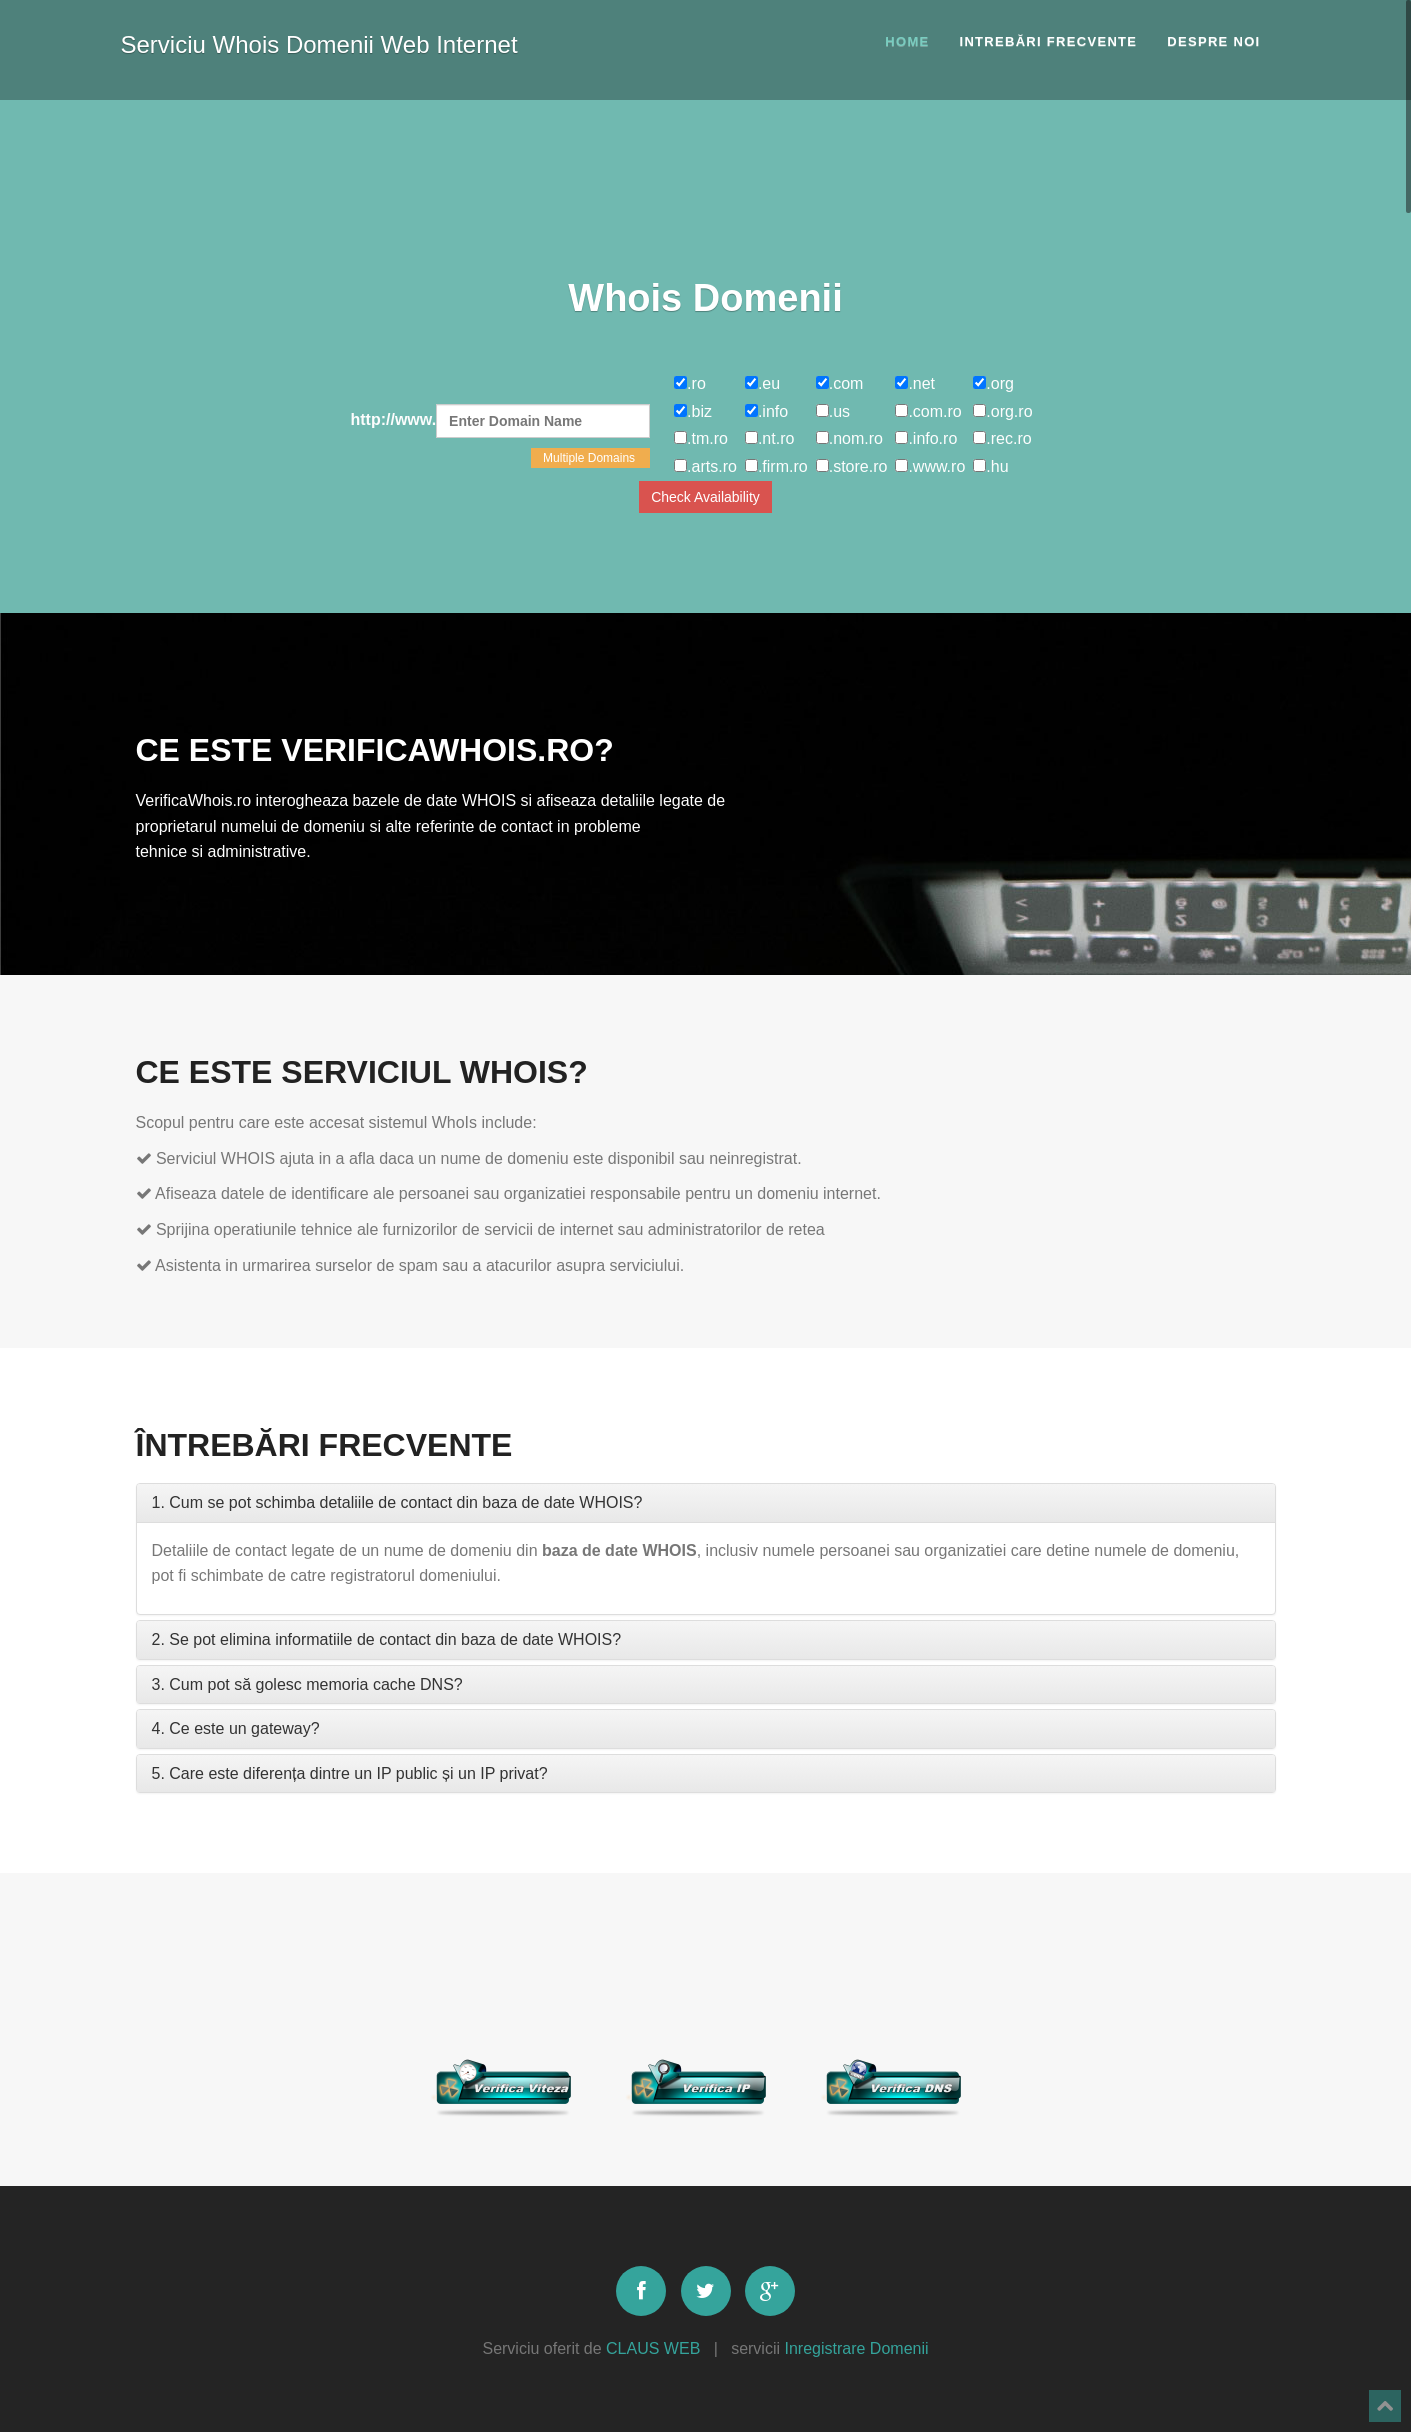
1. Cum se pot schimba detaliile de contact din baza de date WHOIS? (397, 1502)
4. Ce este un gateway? (236, 1728)
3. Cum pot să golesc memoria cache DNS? (307, 1684)
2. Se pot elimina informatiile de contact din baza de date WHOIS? (387, 1639)
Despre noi (1213, 41)
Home (907, 41)
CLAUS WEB (653, 2348)
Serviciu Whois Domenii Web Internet (319, 40)
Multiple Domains (590, 458)
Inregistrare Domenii (856, 2348)
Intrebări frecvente (1048, 41)
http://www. (501, 421)
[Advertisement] (706, 185)
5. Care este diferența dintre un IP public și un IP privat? (350, 1773)
